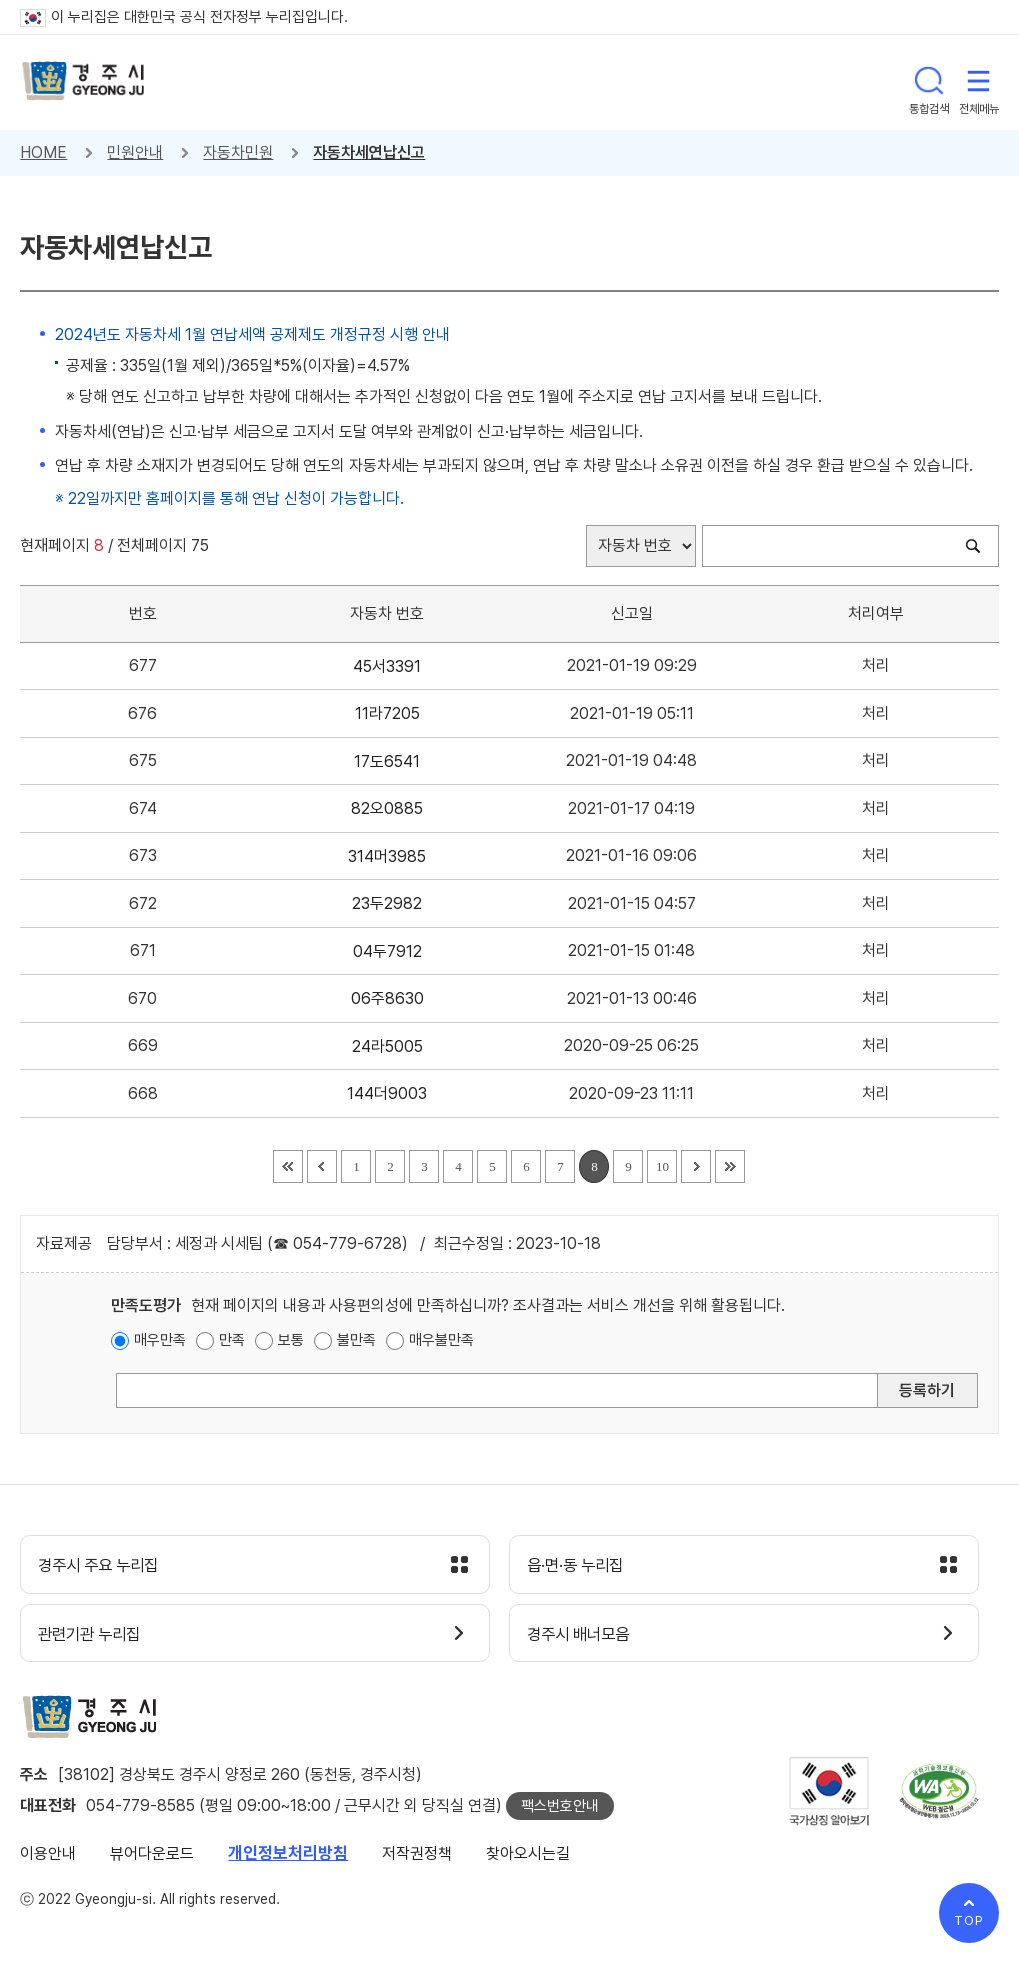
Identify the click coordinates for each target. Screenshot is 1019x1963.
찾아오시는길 (528, 1857)
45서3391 (387, 666)
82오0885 (387, 808)
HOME (43, 152)
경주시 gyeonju (85, 82)
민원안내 (135, 152)
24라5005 (387, 1046)
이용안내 (48, 1857)
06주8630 (387, 998)
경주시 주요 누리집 (105, 1566)
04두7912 (387, 951)
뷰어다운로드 (152, 1857)
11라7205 (387, 713)
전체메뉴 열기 (979, 82)
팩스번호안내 (560, 1810)
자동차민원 (238, 152)
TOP (969, 1920)
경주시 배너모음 (584, 1636)
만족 (232, 1340)
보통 (291, 1340)
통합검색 (929, 82)
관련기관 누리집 (95, 1636)
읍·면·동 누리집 (581, 1566)
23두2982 (387, 903)
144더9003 (387, 1093)
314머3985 (387, 856)
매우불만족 (441, 1340)
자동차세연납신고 (369, 152)
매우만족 (160, 1340)
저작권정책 (417, 1857)
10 (662, 1166)
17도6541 (387, 761)
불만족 (356, 1340)
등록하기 (927, 1390)
